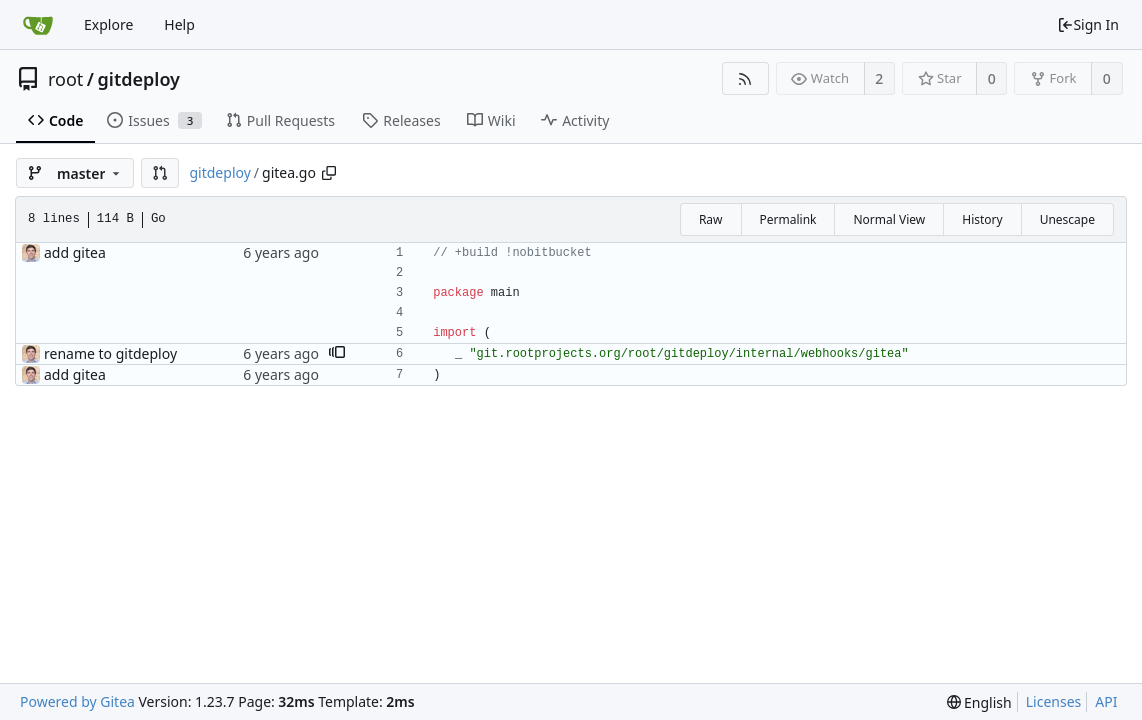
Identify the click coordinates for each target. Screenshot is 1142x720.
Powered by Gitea (77, 701)
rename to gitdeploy (110, 353)
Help (179, 24)
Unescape (1067, 219)
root (65, 79)
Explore (108, 24)
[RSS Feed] (745, 78)
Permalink (788, 219)
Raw (711, 219)
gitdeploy (139, 79)
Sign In (1088, 24)
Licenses (1054, 701)
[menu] (979, 702)
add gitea (75, 252)
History (982, 219)
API (1106, 701)
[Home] (38, 25)
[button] (160, 173)
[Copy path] (329, 173)
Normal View (889, 219)
